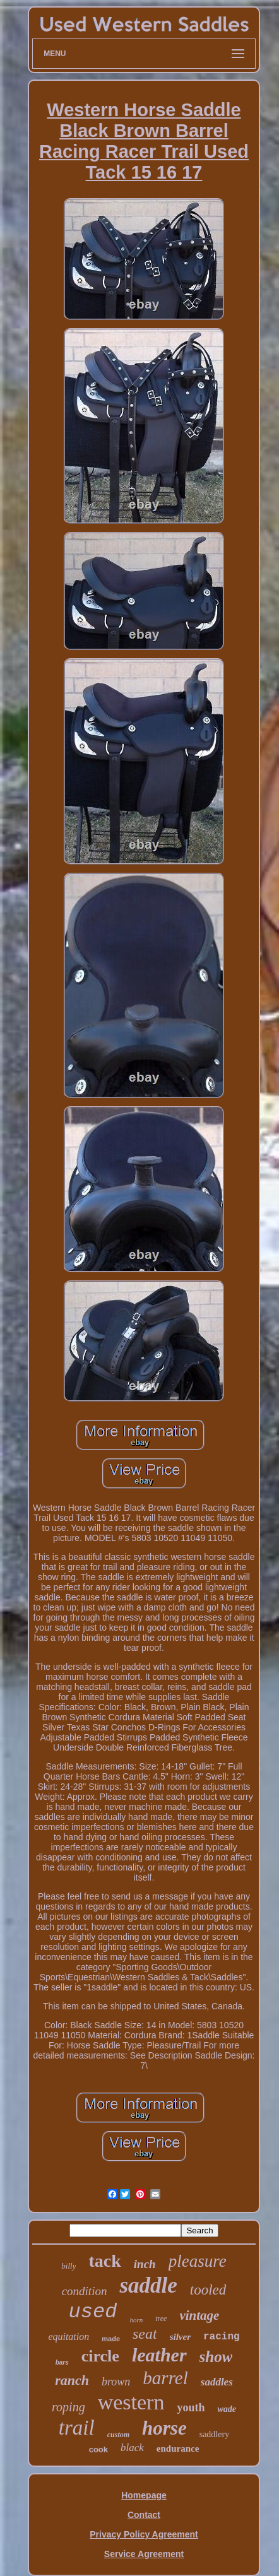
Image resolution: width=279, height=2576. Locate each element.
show (216, 2356)
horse (164, 2428)
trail (77, 2427)
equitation (68, 2336)
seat (145, 2333)
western (131, 2402)
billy (68, 2266)
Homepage (144, 2495)
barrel (165, 2378)
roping (68, 2407)
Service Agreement (144, 2554)
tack (104, 2261)
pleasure (198, 2261)
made (111, 2339)
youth (191, 2407)
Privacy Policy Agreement (144, 2534)
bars (62, 2362)
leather (159, 2354)
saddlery (214, 2434)
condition (84, 2291)
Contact (144, 2515)
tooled (208, 2290)
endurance (178, 2448)
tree (161, 2318)
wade (226, 2409)
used (93, 2312)
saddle (148, 2285)
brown (116, 2381)
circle (100, 2356)
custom (118, 2434)
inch (145, 2264)
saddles (217, 2382)
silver (180, 2337)
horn (136, 2320)
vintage (199, 2315)
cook (98, 2449)
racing (221, 2337)
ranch (72, 2380)
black (132, 2448)
